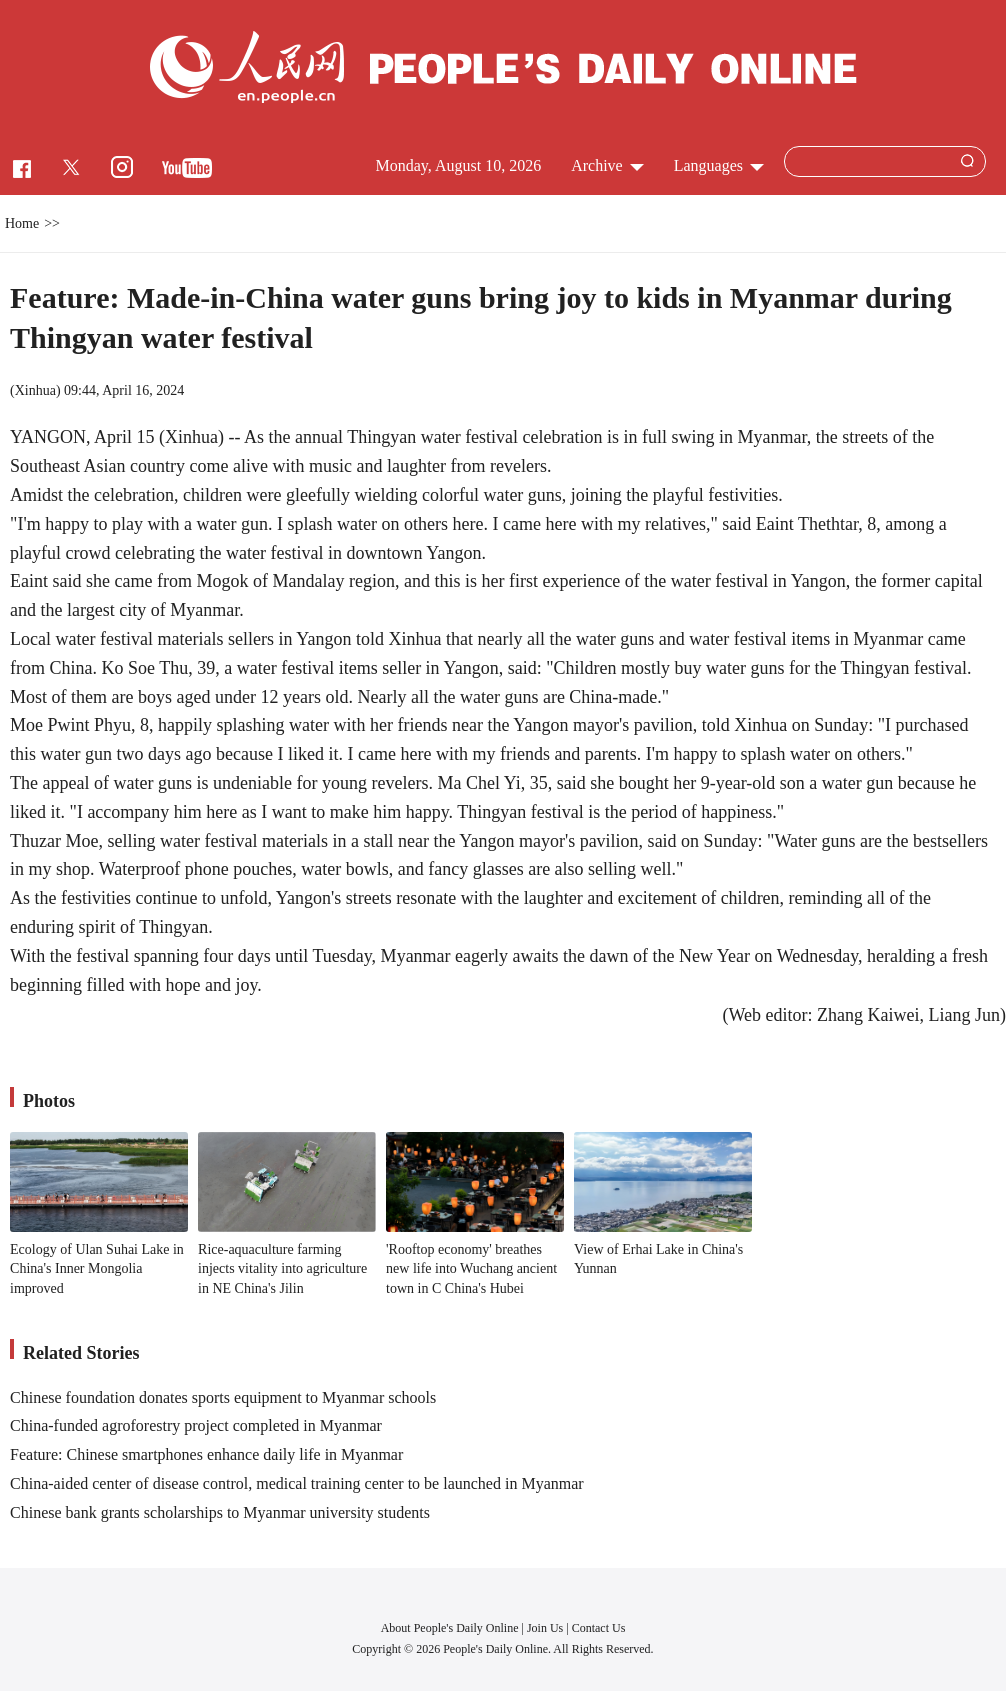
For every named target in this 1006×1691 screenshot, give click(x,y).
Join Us (546, 1628)
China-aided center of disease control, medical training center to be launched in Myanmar (297, 1483)
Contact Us (599, 1628)
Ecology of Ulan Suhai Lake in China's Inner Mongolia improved (97, 1269)
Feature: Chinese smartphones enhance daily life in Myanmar (206, 1454)
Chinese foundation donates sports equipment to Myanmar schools (223, 1397)
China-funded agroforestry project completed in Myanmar (196, 1425)
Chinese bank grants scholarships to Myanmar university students (220, 1512)
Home (22, 223)
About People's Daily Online (450, 1628)
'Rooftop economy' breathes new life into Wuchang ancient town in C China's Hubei (471, 1269)
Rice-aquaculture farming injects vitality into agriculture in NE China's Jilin (282, 1269)
